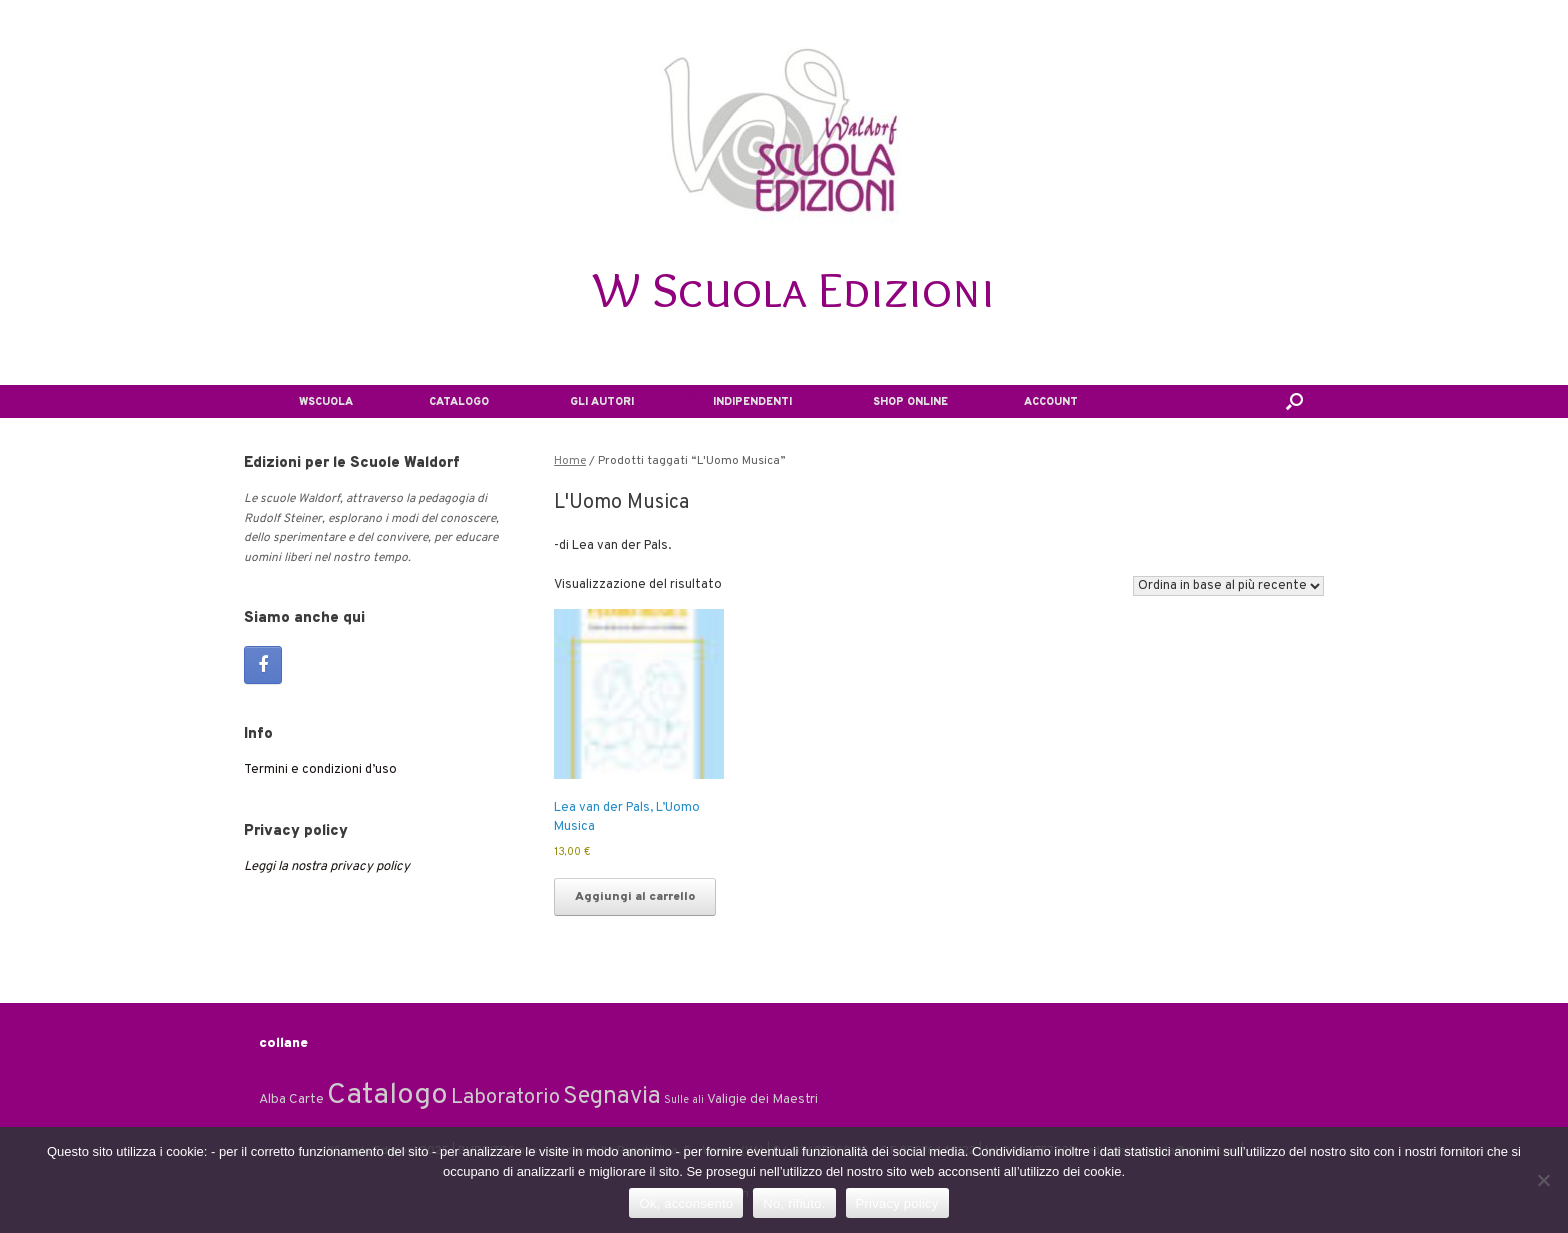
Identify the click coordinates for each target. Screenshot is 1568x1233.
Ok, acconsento (686, 1203)
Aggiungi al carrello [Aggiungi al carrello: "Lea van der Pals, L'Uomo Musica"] (635, 897)
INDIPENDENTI (738, 402)
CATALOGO (446, 402)
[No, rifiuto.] (1543, 1180)
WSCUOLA (311, 402)
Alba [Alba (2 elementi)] (272, 1099)
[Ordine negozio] (1228, 586)
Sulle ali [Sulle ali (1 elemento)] (684, 1100)
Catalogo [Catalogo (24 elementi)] (387, 1095)
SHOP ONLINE (895, 402)
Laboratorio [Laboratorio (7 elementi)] (505, 1098)
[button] (1294, 401)
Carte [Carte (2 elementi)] (306, 1099)
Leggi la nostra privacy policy (327, 867)
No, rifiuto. (794, 1203)
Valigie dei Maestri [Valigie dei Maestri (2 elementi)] (762, 1099)
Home (570, 461)
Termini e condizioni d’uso (320, 770)
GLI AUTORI (586, 402)
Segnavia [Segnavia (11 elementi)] (612, 1097)
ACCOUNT (1038, 402)
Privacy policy (897, 1203)
